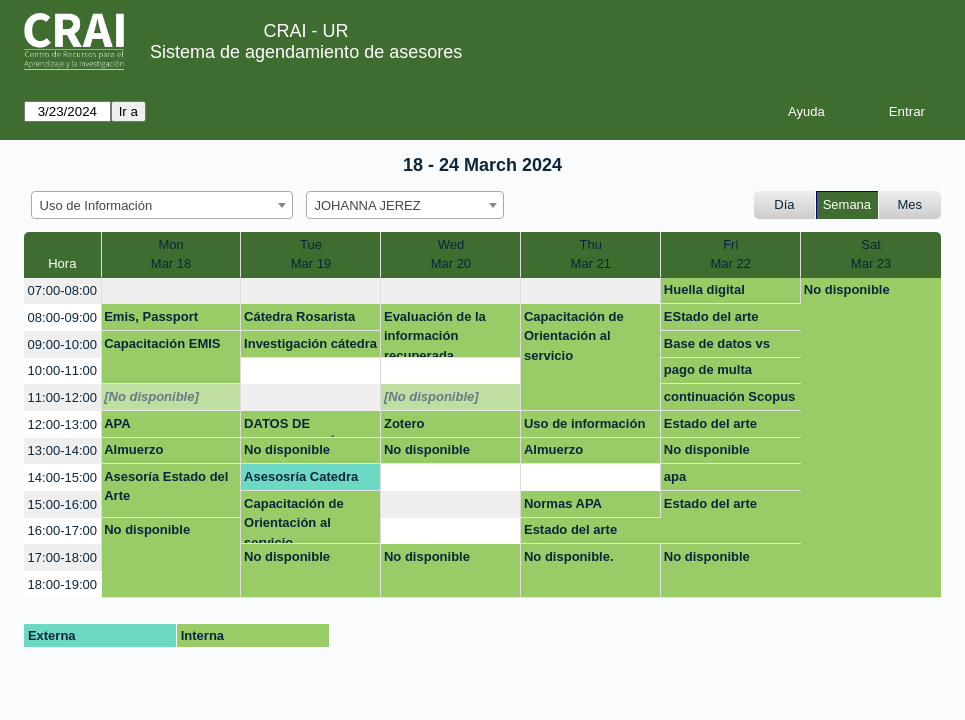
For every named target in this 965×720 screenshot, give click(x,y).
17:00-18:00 (62, 557)
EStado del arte (711, 316)
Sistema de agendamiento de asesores (306, 52)
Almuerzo (133, 449)
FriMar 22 (730, 254)
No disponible (847, 289)
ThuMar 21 (591, 254)
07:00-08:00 (62, 290)
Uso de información (584, 423)
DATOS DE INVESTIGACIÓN (295, 427)
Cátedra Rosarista (299, 316)
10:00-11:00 (62, 370)
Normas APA (563, 503)
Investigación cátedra (310, 343)
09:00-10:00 (62, 344)
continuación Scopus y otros (729, 400)
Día (784, 204)
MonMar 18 (171, 254)
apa (675, 476)
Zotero (404, 423)
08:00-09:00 (62, 317)
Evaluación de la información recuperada (435, 333)
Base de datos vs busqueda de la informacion (717, 347)
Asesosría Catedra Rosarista (301, 480)
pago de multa (708, 369)
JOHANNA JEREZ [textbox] (368, 205)
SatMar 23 (871, 254)
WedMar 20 (451, 254)
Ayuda (806, 111)
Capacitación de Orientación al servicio (574, 336)
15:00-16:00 (62, 504)
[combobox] (162, 205)
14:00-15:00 (62, 477)
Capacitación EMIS (162, 343)
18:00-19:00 (62, 584)
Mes (910, 204)
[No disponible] (151, 396)
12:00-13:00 (62, 424)
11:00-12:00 (62, 397)
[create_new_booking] (171, 291)
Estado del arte (710, 423)
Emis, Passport (151, 316)
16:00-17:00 (62, 530)
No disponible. (569, 556)
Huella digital (704, 289)
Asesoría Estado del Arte (166, 486)
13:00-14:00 (62, 450)
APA (117, 423)
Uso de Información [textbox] (96, 205)
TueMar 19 (311, 254)
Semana (847, 204)
